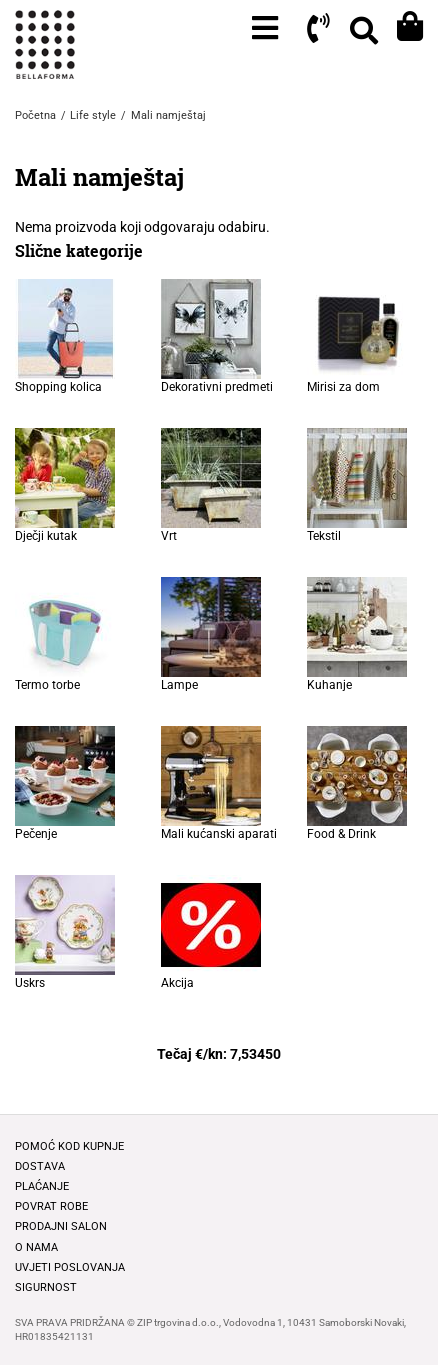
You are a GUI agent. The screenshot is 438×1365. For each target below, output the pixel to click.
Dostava (40, 1166)
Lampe (179, 685)
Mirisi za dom (343, 387)
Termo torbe (47, 685)
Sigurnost (46, 1287)
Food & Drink (341, 834)
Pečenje (36, 834)
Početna (35, 115)
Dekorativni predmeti (217, 387)
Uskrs (30, 983)
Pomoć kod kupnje (69, 1146)
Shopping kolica (58, 387)
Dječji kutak (46, 536)
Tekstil (324, 536)
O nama (36, 1247)
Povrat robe (51, 1206)
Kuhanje (329, 685)
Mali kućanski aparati (219, 834)
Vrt (169, 536)
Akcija (177, 983)
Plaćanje (42, 1186)
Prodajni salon (61, 1226)
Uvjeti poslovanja (70, 1267)
